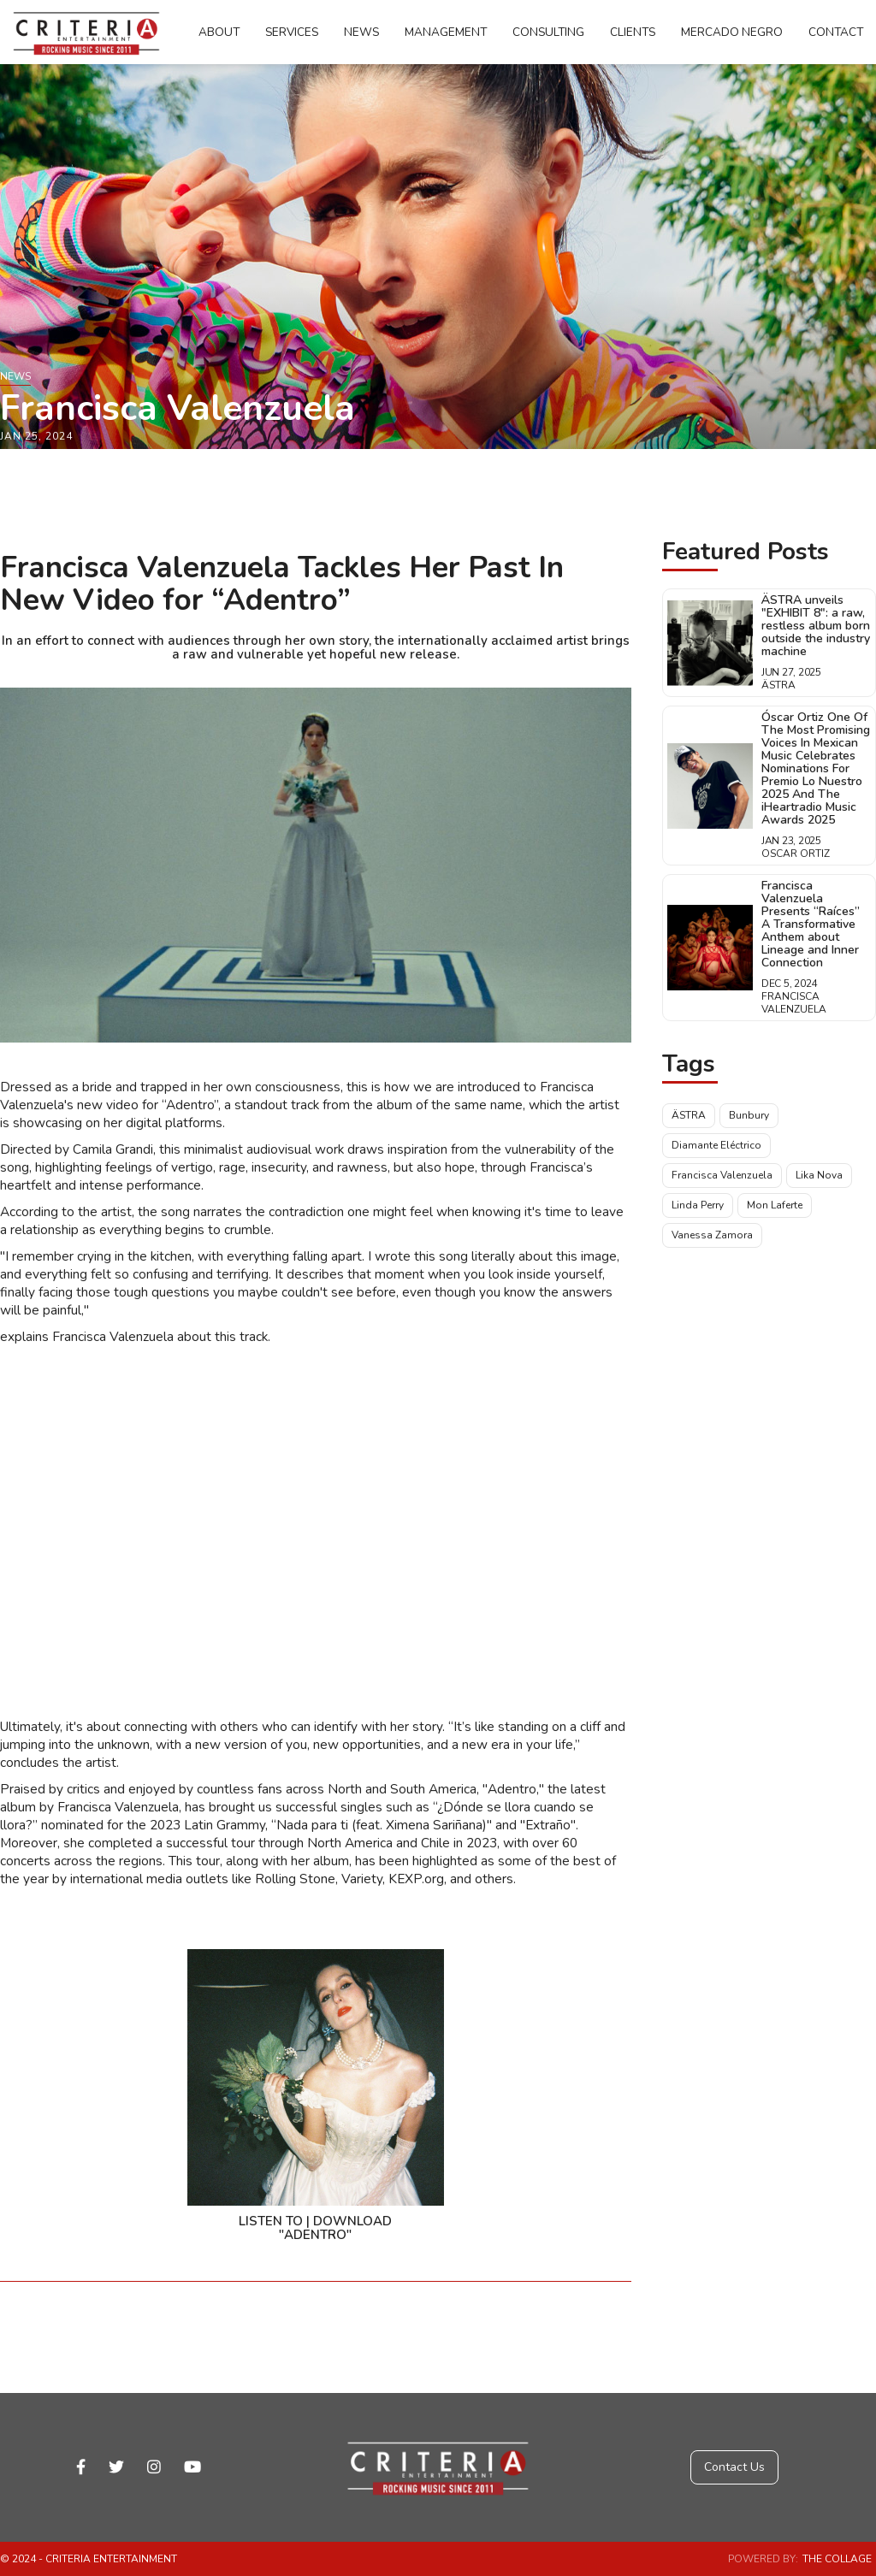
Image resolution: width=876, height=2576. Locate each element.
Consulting (548, 32)
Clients (632, 32)
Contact (835, 32)
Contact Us (734, 2467)
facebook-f (81, 2466)
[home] (86, 32)
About (219, 32)
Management (446, 32)
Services (291, 32)
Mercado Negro (732, 32)
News (361, 32)
